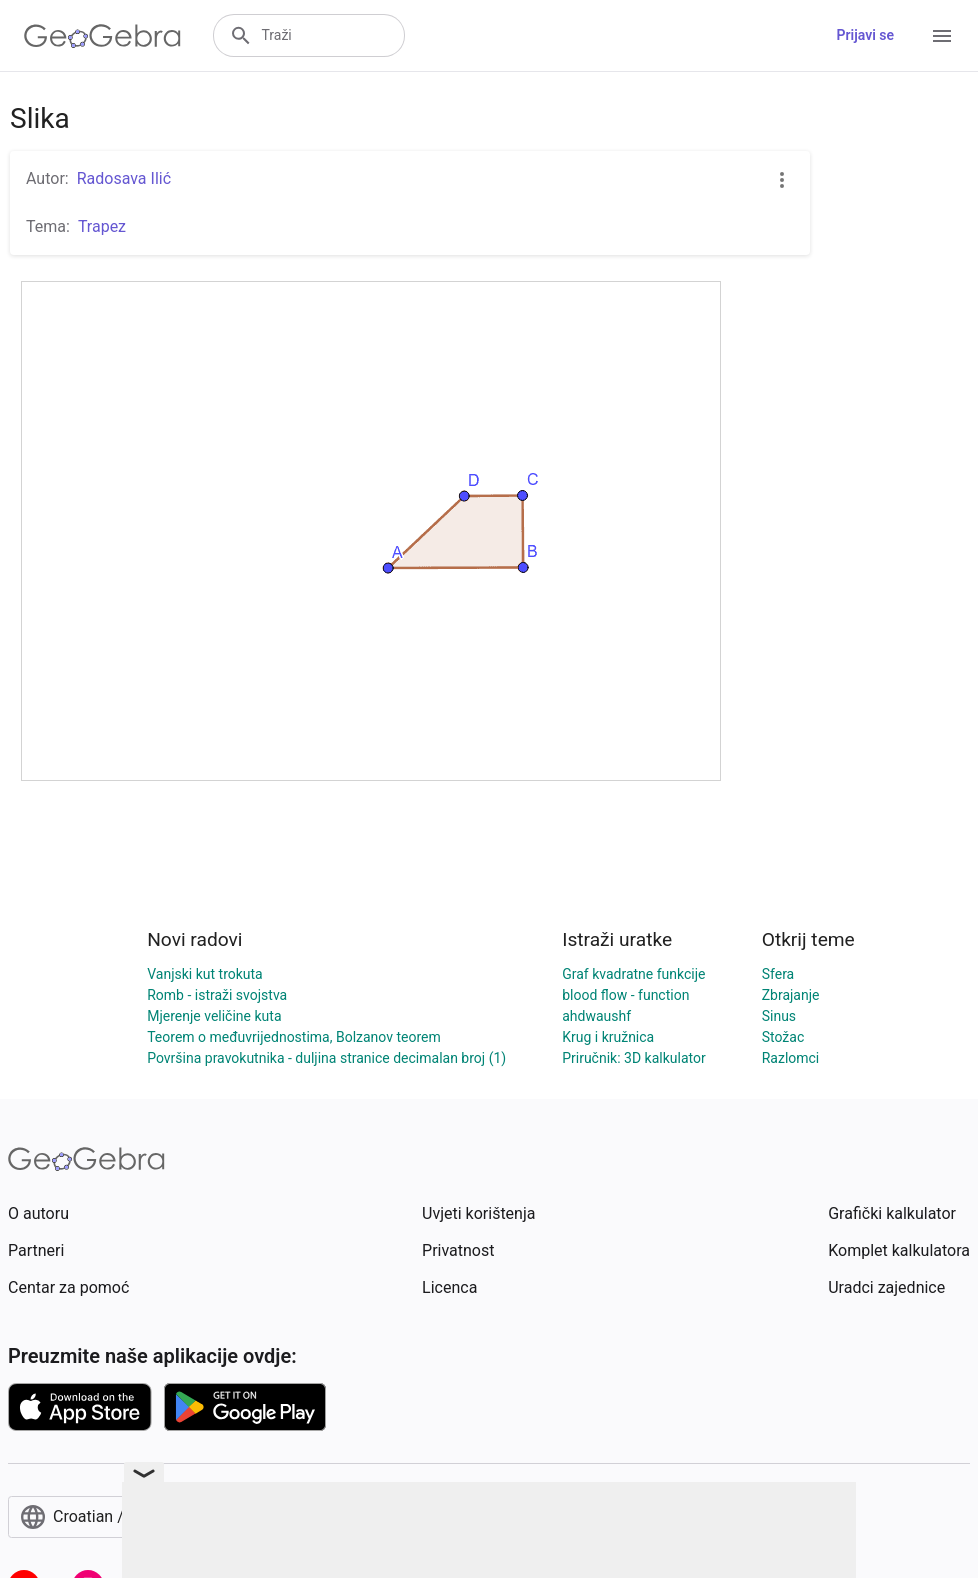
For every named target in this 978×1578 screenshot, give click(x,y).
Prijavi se (865, 35)
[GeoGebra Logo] (102, 36)
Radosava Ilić (124, 178)
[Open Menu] (942, 36)
